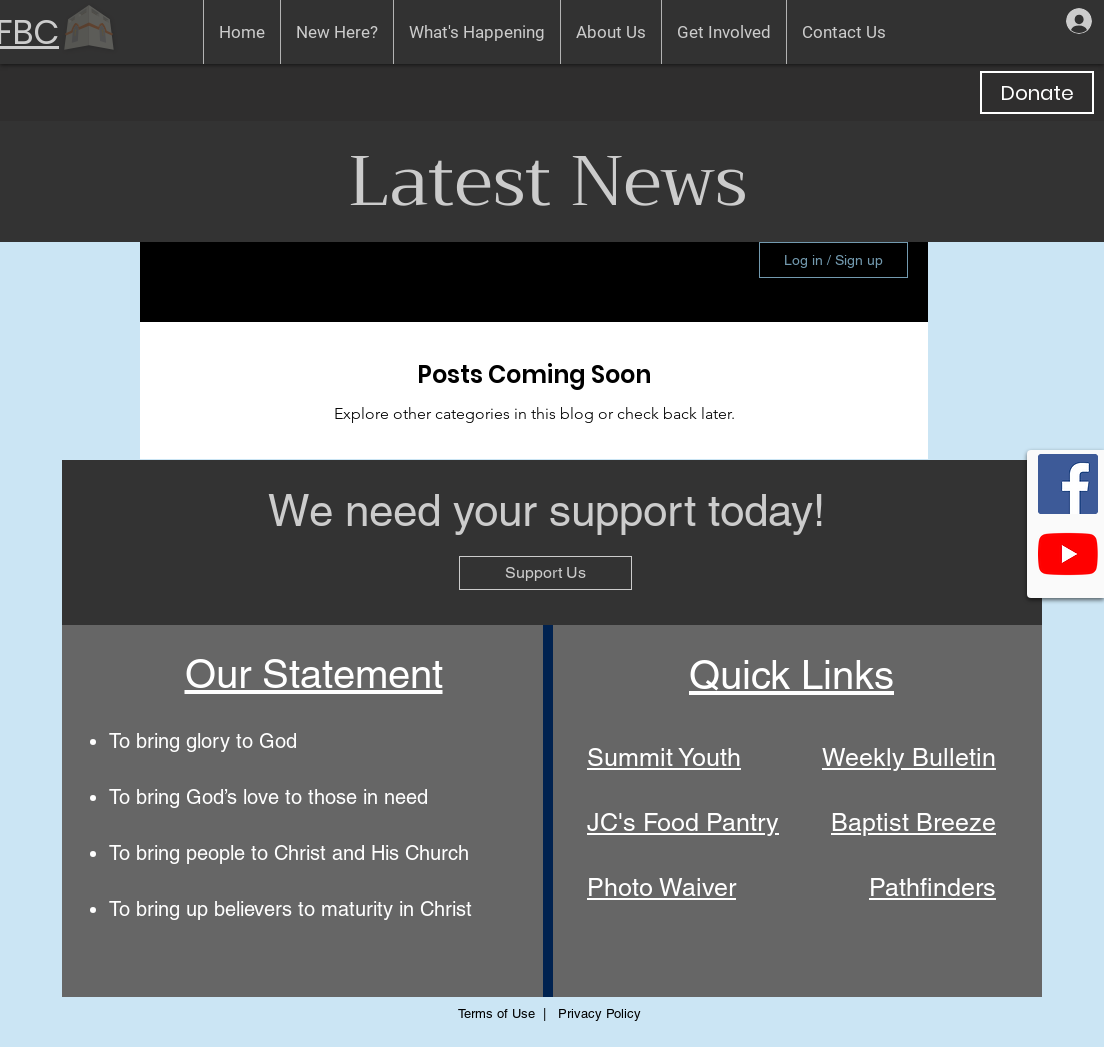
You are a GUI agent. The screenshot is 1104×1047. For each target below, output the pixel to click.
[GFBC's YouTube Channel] (1068, 554)
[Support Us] (545, 573)
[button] (336, 32)
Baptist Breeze (913, 822)
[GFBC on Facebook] (1068, 484)
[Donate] (1037, 92)
